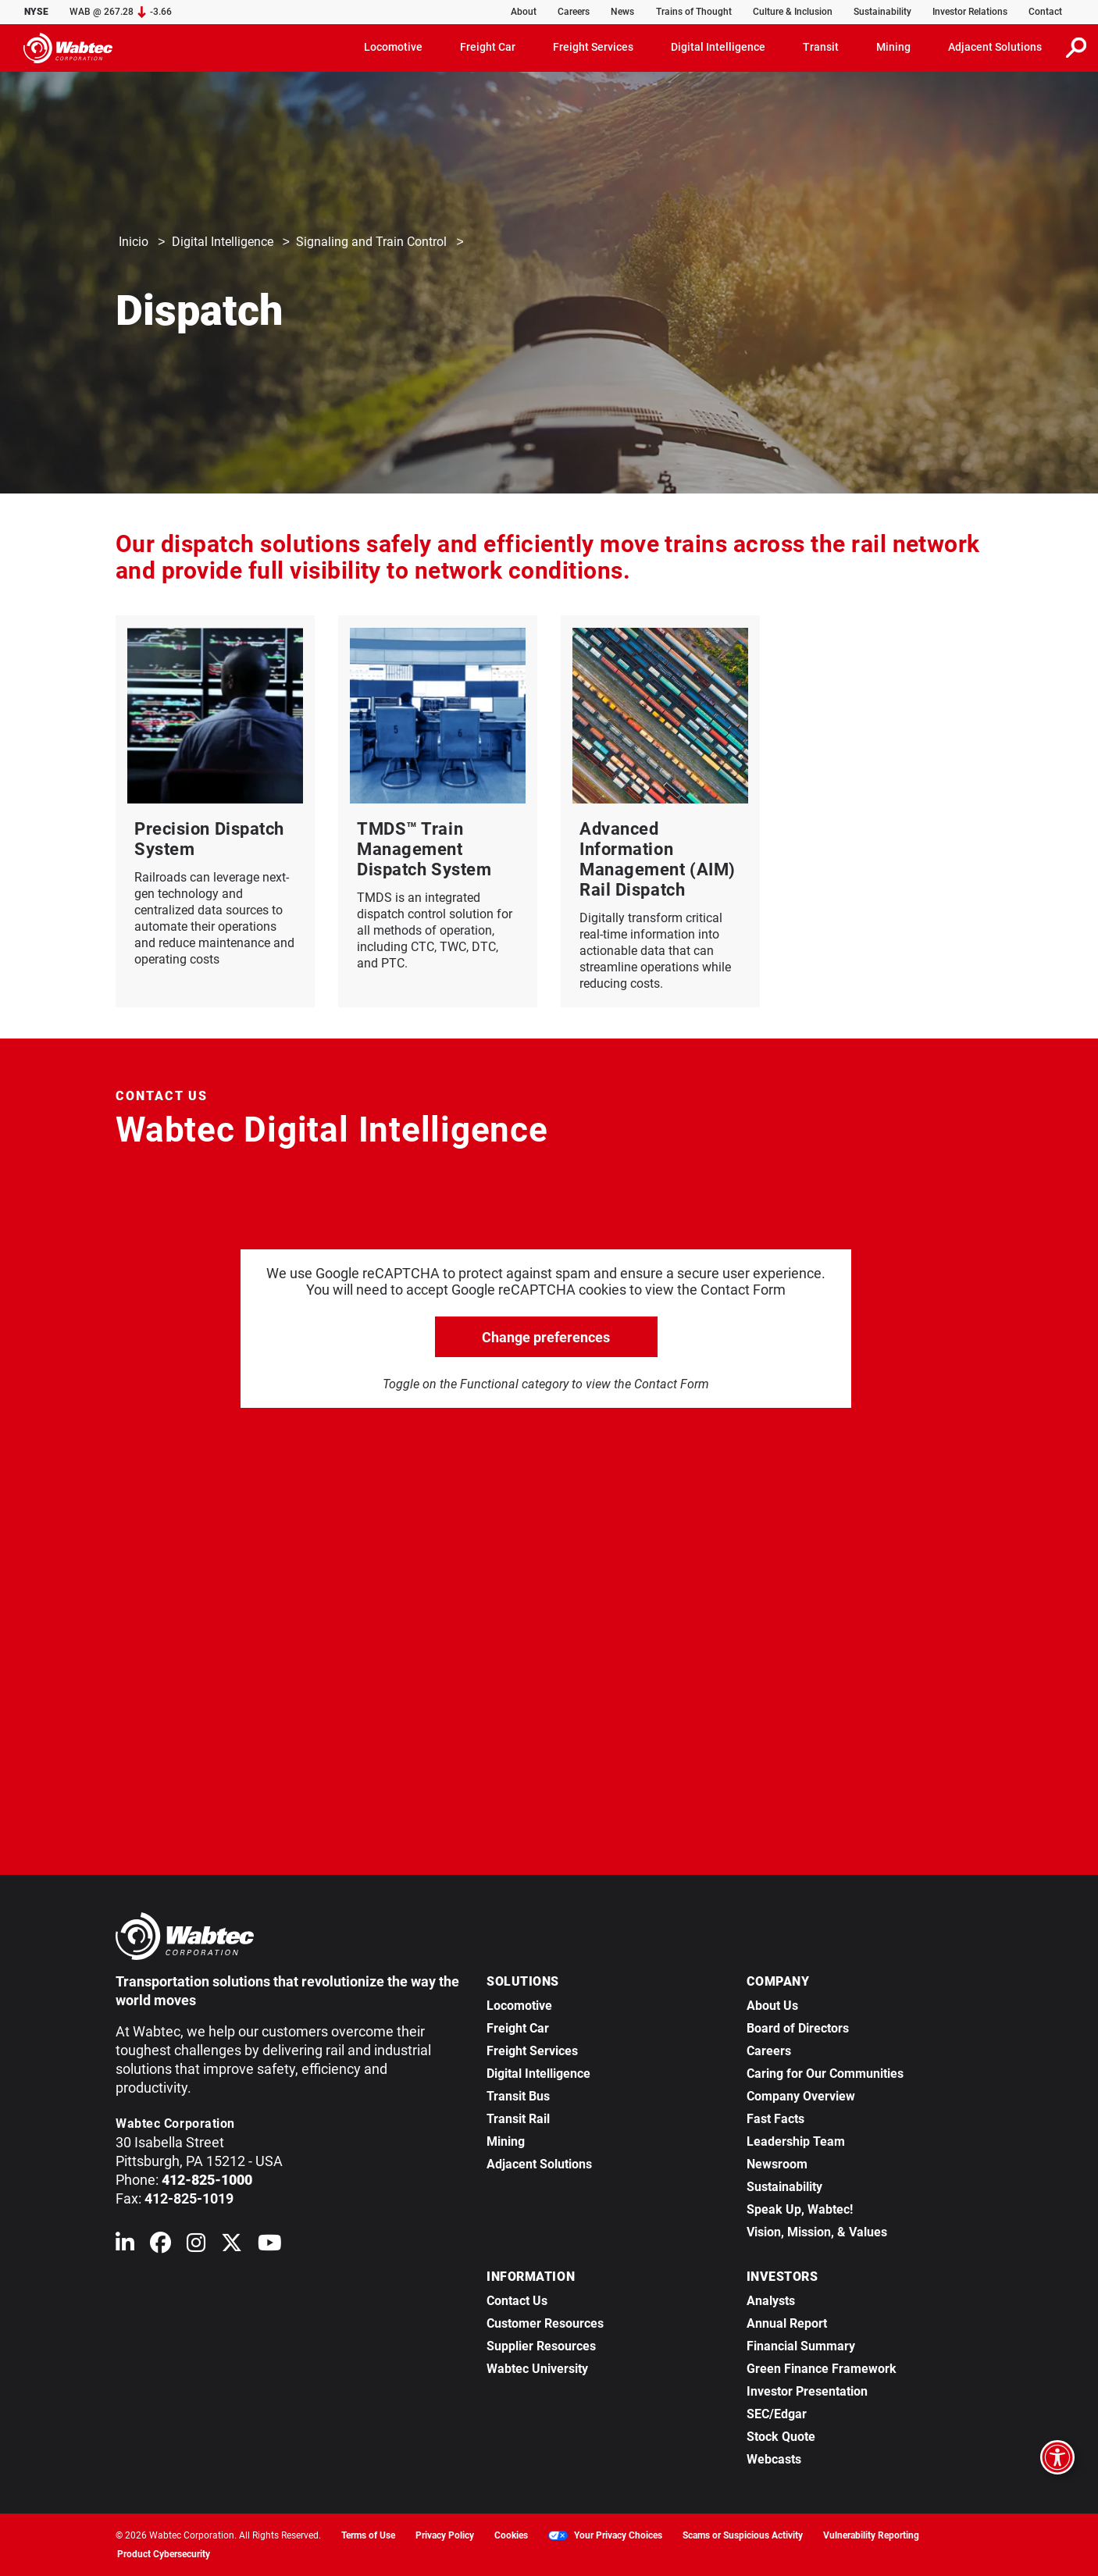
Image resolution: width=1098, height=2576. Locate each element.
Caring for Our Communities (825, 2073)
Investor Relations (969, 11)
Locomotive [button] (393, 47)
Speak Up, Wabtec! (800, 2209)
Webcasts (774, 2459)
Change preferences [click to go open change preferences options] (546, 1337)
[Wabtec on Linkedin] (125, 2246)
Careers (574, 11)
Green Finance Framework (822, 2368)
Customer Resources (545, 2323)
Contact (1045, 11)
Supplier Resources (541, 2346)
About (524, 11)
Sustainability (882, 11)
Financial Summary (801, 2346)
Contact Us (517, 2300)
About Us (772, 2005)
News (622, 11)
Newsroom (777, 2164)
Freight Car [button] (487, 47)
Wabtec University (537, 2368)
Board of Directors (798, 2028)
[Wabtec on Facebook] (160, 2246)
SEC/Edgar (777, 2414)
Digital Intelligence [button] (718, 47)
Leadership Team (796, 2141)
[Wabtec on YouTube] (270, 2246)
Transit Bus (518, 2096)
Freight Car (518, 2028)
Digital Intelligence (222, 242)
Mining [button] (893, 47)
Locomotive (519, 2005)
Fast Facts (775, 2118)
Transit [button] (821, 47)
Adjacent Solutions (539, 2164)
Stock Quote (781, 2436)
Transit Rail (518, 2118)
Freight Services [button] (593, 47)
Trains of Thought (694, 11)
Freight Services (532, 2050)
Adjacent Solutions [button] (995, 47)
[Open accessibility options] (1057, 2457)
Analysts (771, 2300)
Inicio (133, 242)
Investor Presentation (807, 2391)
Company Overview (801, 2096)
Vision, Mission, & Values (817, 2232)
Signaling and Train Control (371, 242)
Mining (506, 2141)
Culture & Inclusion (792, 11)
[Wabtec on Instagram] (196, 2246)
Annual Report (787, 2323)
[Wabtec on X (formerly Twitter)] (231, 2246)
